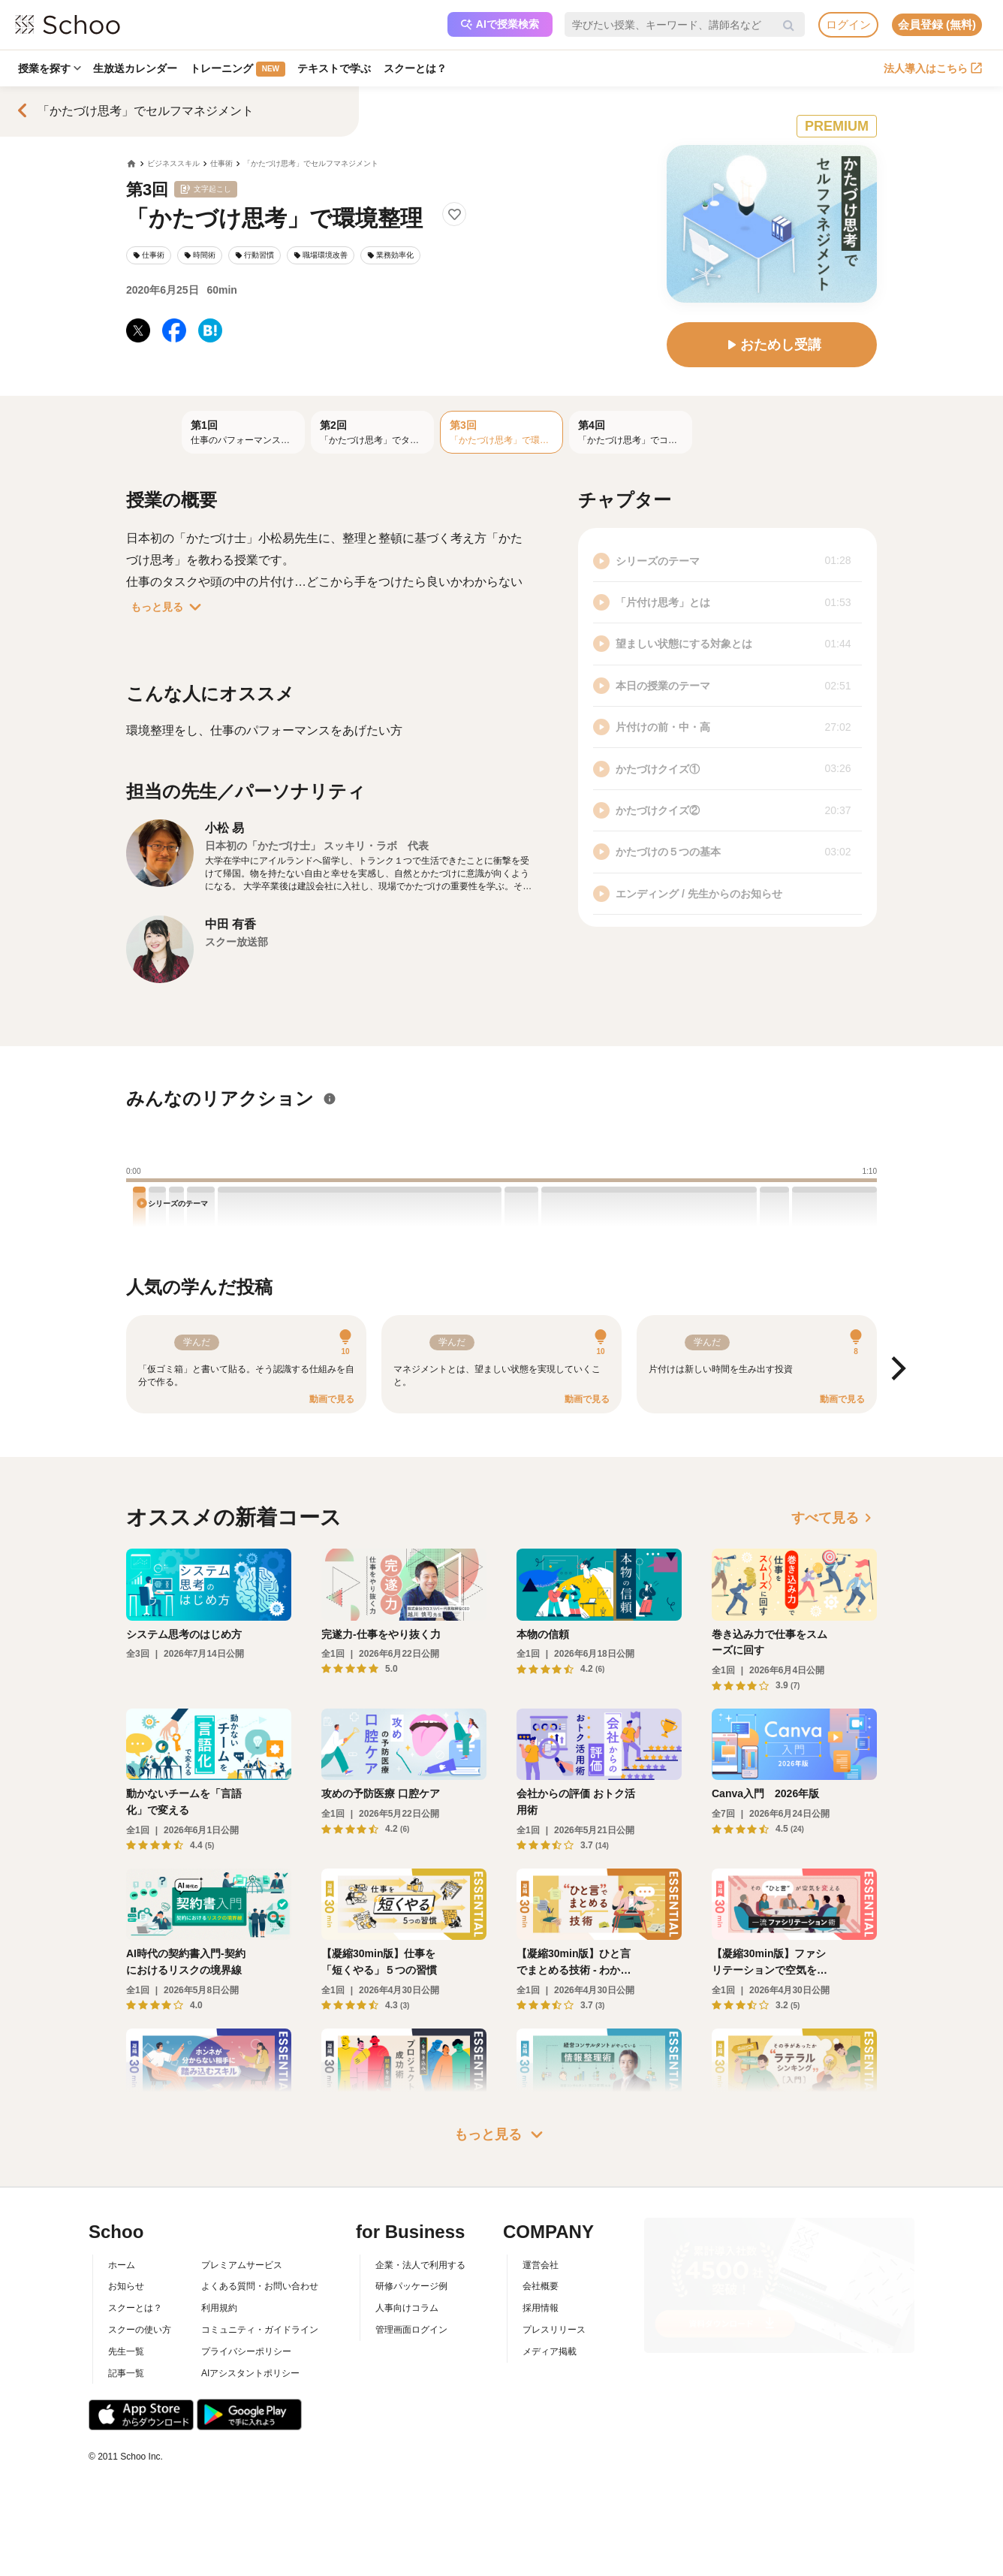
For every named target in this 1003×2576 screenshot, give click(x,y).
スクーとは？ (420, 68)
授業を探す (50, 68)
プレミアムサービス (241, 2265)
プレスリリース (554, 2329)
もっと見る (169, 607)
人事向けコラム (406, 2308)
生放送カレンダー (137, 68)
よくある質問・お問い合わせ (259, 2286)
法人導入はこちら (933, 68)
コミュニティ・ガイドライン (259, 2329)
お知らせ (126, 2286)
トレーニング (240, 69)
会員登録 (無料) (937, 24)
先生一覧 (126, 2351)
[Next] (896, 1369)
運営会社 (541, 2265)
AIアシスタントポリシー (250, 2373)
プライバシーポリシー (246, 2351)
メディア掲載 (550, 2351)
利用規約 (219, 2308)
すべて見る (834, 1518)
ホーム (121, 2265)
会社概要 (541, 2286)
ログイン (848, 24)
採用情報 (541, 2308)
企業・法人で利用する (420, 2265)
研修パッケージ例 (411, 2286)
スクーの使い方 (139, 2329)
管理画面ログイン (411, 2329)
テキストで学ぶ (338, 68)
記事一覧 (126, 2373)
